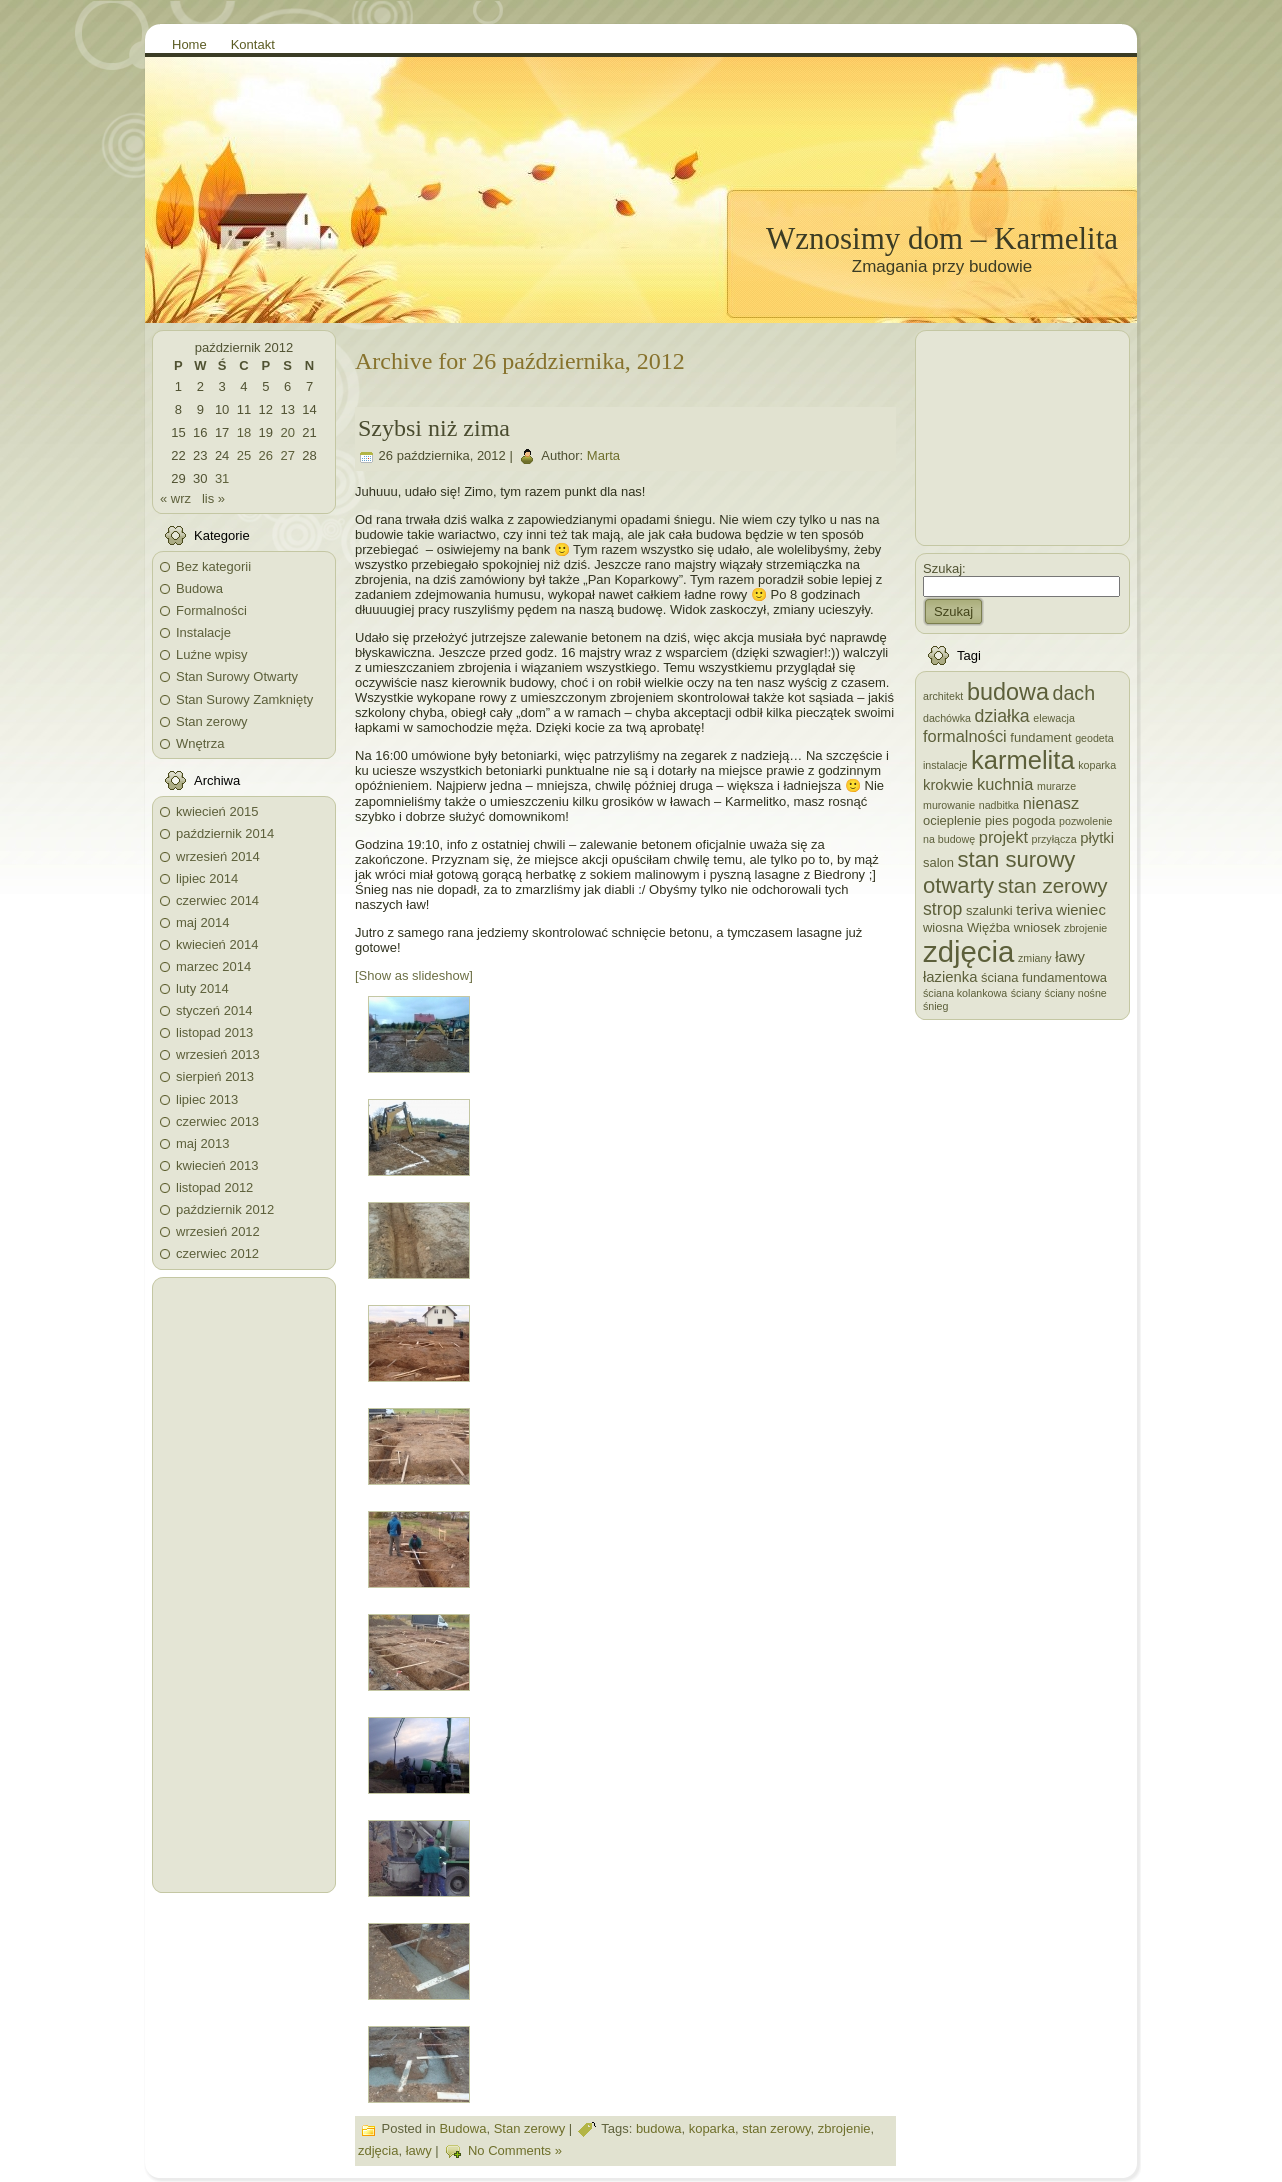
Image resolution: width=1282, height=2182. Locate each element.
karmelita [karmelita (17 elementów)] (1023, 760)
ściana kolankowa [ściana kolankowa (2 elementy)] (965, 993)
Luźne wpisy (212, 654)
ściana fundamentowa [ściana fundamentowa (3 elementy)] (1044, 977)
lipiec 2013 (207, 1099)
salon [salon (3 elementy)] (938, 862)
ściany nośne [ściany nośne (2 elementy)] (1076, 993)
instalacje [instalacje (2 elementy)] (945, 765)
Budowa (199, 588)
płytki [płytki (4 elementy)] (1097, 838)
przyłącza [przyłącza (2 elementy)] (1054, 839)
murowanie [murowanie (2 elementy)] (949, 805)
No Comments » (515, 2151)
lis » (213, 498)
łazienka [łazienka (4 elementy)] (950, 977)
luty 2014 (202, 988)
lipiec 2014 (207, 878)
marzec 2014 (213, 966)
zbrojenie (844, 2129)
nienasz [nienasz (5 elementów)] (1051, 803)
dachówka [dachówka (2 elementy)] (947, 718)
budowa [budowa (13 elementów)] (1008, 692)
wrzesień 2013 (218, 1054)
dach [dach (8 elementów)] (1074, 693)
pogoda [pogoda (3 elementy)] (1033, 820)
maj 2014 (202, 922)
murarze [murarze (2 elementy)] (1056, 786)
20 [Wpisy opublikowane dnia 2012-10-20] (287, 432)
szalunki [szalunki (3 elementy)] (989, 910)
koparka (712, 2129)
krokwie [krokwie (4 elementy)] (948, 785)
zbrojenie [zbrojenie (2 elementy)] (1085, 928)
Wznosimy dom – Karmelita (942, 238)
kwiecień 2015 (217, 811)
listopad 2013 (214, 1032)
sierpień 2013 (215, 1076)
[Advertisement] (244, 1585)
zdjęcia (378, 2151)
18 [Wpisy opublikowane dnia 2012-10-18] (244, 432)
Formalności (211, 610)
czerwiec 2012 (217, 1253)
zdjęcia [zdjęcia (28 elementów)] (968, 951)
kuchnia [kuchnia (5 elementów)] (1005, 784)
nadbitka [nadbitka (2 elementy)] (999, 805)
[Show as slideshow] (414, 975)
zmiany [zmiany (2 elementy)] (1035, 958)
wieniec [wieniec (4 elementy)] (1081, 910)
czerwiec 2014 (217, 900)
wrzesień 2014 (218, 856)
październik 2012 (225, 1209)
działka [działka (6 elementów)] (1002, 716)
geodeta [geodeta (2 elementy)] (1094, 738)
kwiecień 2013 (217, 1165)
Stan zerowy (212, 721)
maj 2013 (202, 1143)
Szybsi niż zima (434, 428)
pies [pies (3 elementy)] (997, 820)
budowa (659, 2129)
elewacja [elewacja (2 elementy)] (1053, 718)
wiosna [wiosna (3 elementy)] (943, 927)
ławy (419, 2151)
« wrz (175, 498)
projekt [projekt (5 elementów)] (1003, 837)
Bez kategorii (213, 566)
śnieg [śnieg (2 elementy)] (935, 1006)
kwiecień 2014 (217, 944)
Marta (603, 456)
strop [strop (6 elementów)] (942, 909)
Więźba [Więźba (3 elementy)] (988, 927)
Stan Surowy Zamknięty (244, 699)
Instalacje (203, 632)
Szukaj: (944, 568)
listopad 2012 (214, 1187)
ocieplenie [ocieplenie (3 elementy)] (952, 820)
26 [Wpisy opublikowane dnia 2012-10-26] (266, 455)
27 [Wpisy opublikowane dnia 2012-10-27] (287, 455)
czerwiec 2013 (217, 1121)
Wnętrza (200, 743)
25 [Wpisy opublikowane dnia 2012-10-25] (244, 455)
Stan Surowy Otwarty (237, 676)
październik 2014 (225, 833)
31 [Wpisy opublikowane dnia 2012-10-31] (222, 478)
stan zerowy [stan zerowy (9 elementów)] (1053, 885)
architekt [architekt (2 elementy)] (943, 696)
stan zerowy (776, 2129)
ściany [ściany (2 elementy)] (1026, 993)
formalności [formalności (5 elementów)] (965, 736)
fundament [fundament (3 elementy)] (1040, 737)
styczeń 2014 (214, 1010)
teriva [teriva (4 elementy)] (1034, 910)
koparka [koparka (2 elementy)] (1097, 765)
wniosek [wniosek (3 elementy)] (1037, 927)
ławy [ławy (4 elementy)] (1070, 957)
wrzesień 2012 (218, 1231)
